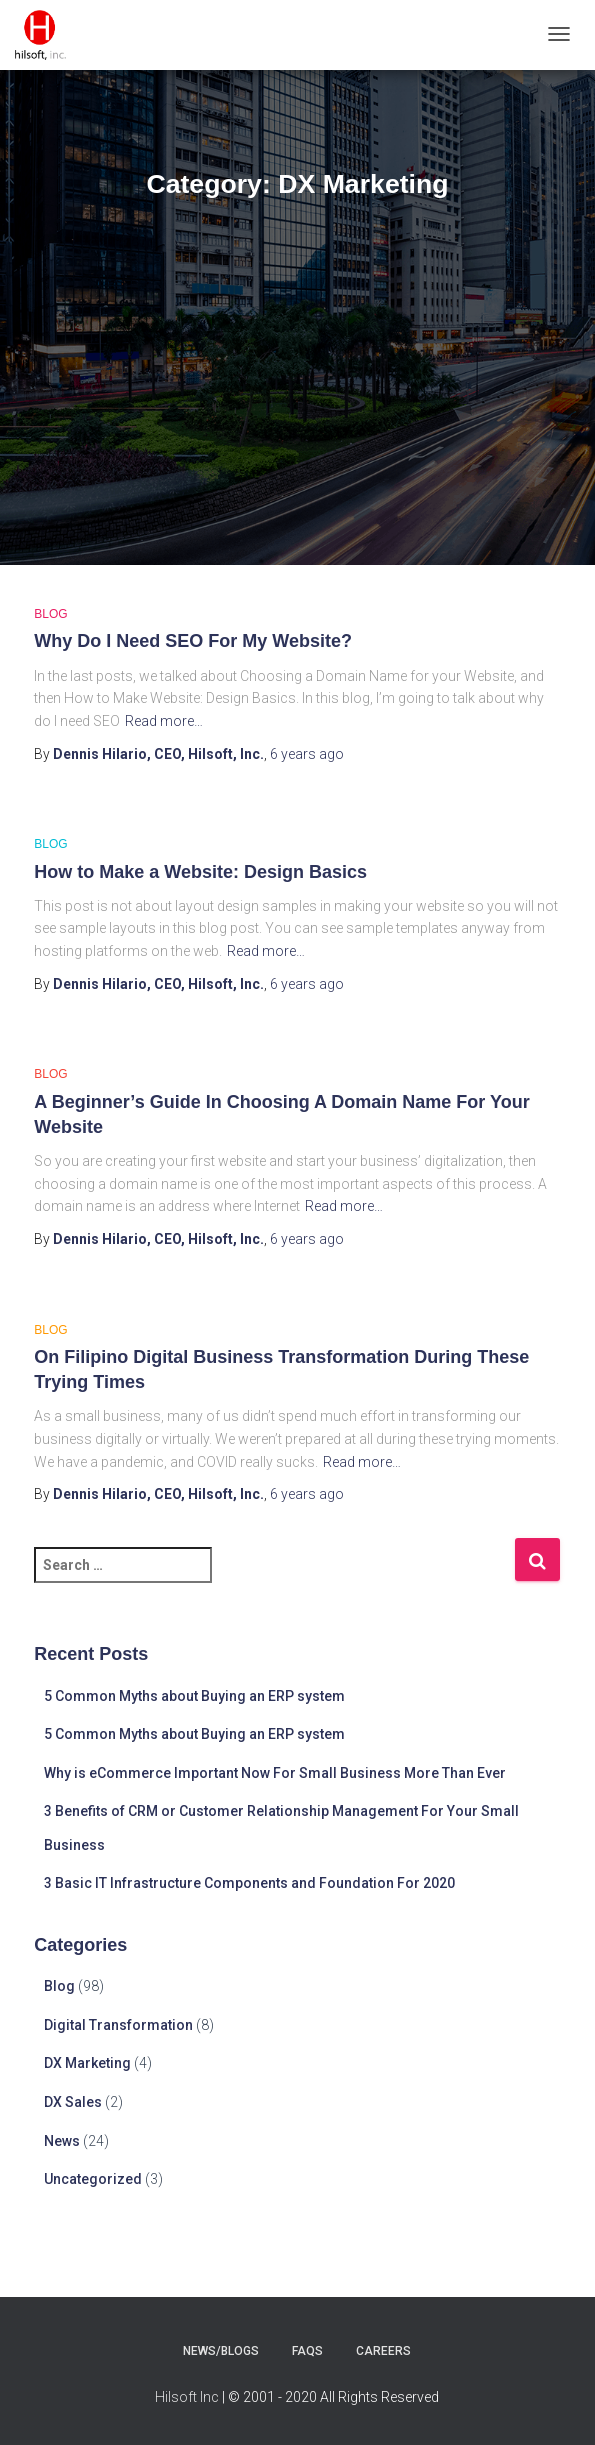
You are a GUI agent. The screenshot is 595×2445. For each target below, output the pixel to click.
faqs (307, 2351)
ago (307, 754)
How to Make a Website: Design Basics (200, 872)
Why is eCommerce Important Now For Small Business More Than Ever (275, 1773)
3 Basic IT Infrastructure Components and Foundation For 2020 (249, 1883)
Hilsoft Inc (187, 2397)
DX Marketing (87, 2063)
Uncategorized (93, 2179)
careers (383, 2351)
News (62, 2141)
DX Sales (73, 2102)
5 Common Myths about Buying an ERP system (194, 1696)
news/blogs (221, 2351)
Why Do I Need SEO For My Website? (193, 641)
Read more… (164, 721)
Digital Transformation (118, 2025)
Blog (50, 614)
